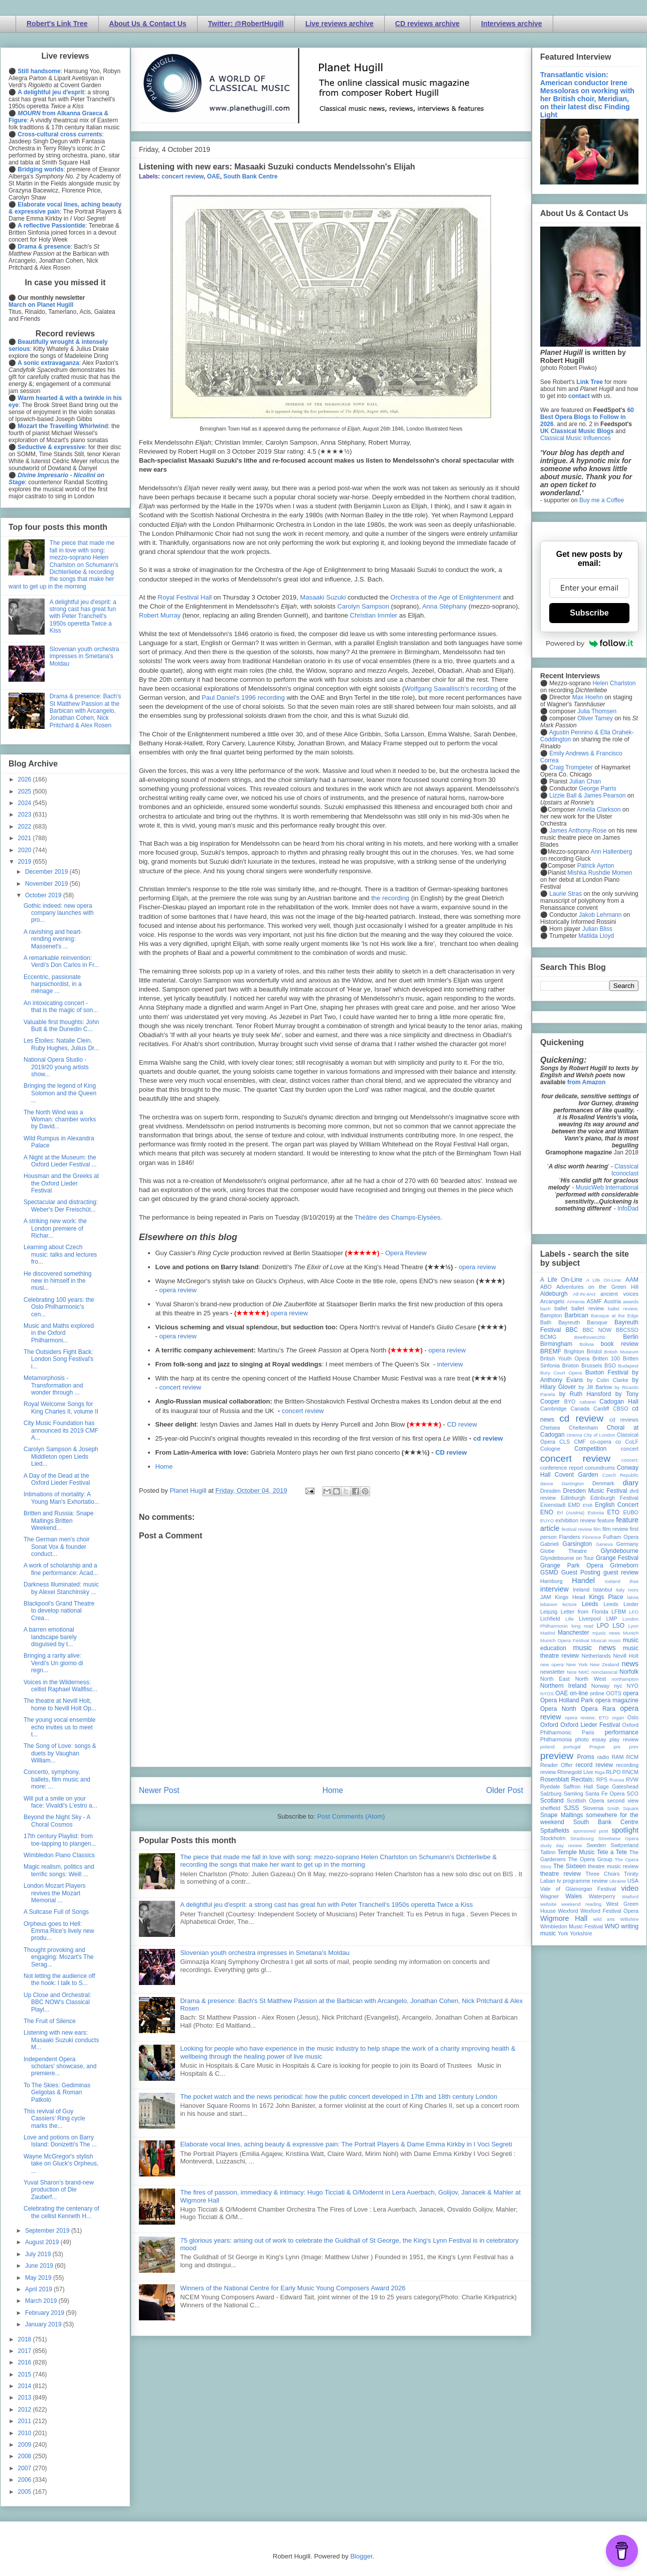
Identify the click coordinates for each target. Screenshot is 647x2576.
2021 (25, 838)
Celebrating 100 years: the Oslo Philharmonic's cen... (59, 1307)
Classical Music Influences (575, 438)
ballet (560, 1308)
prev (633, 1746)
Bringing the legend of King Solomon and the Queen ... (60, 1093)
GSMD (549, 1572)
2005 (25, 2491)
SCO (632, 1794)
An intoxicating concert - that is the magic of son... (61, 1007)
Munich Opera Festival (564, 1640)
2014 (25, 2386)
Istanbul (602, 1590)
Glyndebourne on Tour (567, 1558)
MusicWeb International (607, 1187)
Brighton (574, 1351)
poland (547, 1746)
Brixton (570, 1365)
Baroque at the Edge (614, 1315)
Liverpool (590, 1619)
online (597, 1693)
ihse (633, 1581)
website (548, 1904)
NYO (632, 1686)
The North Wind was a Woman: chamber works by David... (60, 1119)
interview (450, 1364)
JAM (545, 1597)
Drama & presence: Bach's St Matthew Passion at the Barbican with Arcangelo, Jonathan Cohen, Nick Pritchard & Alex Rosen (85, 711)
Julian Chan (585, 781)
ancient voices (619, 1294)
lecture (569, 1604)
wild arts (604, 1919)
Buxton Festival (606, 1372)
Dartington (573, 1483)
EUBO (630, 1512)
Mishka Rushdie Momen (599, 872)
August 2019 (43, 2242)
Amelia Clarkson (598, 809)
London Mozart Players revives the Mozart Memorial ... (54, 1893)
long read (582, 1626)
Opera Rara (598, 1708)
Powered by (589, 643)
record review (594, 1764)
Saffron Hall (578, 1787)
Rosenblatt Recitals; (567, 1779)
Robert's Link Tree (57, 24)
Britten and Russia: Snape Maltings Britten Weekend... (58, 1520)
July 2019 (39, 2254)
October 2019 (44, 895)
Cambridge (553, 1409)
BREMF (550, 1351)
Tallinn (548, 1852)
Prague (597, 1746)
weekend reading (581, 1904)
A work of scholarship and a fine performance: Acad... (61, 1569)
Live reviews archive (339, 24)
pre (616, 1746)
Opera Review (405, 1253)
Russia (616, 1779)
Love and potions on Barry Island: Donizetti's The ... (60, 2141)
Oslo (632, 1717)
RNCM (630, 1772)
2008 (25, 2456)
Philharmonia (556, 1739)
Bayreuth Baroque (582, 1322)
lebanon (548, 1604)
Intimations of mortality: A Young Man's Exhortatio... (61, 1498)
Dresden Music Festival (595, 1490)
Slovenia (593, 1808)
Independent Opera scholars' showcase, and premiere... (60, 2066)
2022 (25, 826)
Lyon (633, 1626)
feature (605, 1520)
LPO (603, 1625)
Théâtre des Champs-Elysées (397, 1217)
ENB (588, 1505)
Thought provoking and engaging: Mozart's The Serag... (59, 1957)
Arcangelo (552, 1301)
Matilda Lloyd (596, 935)
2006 (25, 2479)
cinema (574, 1435)
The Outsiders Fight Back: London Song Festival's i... (58, 1359)
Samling (573, 1794)
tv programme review (582, 1881)
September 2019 (48, 2230)
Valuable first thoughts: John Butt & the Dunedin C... (61, 1026)
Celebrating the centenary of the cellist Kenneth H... (61, 2212)
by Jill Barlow (595, 1387)
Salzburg (551, 1794)
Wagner (549, 1896)
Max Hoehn (587, 697)
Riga (600, 1772)
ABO (546, 1287)
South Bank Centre (250, 176)
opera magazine (616, 1700)
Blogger (361, 2556)
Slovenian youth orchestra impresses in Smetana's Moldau (265, 1952)
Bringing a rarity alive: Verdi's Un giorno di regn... (53, 1663)
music (614, 1640)
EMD (574, 1505)
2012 (25, 2409)
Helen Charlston (613, 683)
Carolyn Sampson (363, 606)
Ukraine (617, 1881)
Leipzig (548, 1612)
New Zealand (604, 1664)
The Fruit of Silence (50, 2021)
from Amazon (586, 1082)
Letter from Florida (584, 1612)
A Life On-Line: (604, 1280)
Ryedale (550, 1787)
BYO (570, 1402)
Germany (627, 1544)
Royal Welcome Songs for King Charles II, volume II (61, 1408)
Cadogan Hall (618, 1401)
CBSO (620, 1409)
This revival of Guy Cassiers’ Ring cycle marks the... (54, 2118)
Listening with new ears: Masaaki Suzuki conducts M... (61, 2040)
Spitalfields (554, 1830)
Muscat (598, 1640)
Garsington (577, 1543)
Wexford (568, 1911)
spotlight (624, 1830)
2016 (25, 2362)
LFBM (618, 1612)
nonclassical (604, 1672)
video (629, 1888)
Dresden (550, 1491)
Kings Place (606, 1597)
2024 (25, 803)
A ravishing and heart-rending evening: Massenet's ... (53, 939)
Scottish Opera (585, 1801)
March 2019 (42, 2300)
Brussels (591, 1365)
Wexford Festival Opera (609, 1911)
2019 (25, 861)
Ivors (633, 1590)
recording (627, 1765)
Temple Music (575, 1852)
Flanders (569, 1537)
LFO (633, 1612)
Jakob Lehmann (600, 914)
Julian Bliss (597, 928)
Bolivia (587, 1344)
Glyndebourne (619, 1550)
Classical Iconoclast (624, 1170)
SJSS (571, 1808)
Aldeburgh (554, 1293)
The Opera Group (590, 1859)
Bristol (594, 1351)
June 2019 (40, 2265)
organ (618, 1717)
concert (629, 1449)
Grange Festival (617, 1557)
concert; (629, 1460)
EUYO (547, 1520)
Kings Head (570, 1597)
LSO (618, 1625)
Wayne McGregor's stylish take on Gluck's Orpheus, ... (61, 2163)
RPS (601, 1779)
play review (623, 1739)
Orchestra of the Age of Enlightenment (445, 597)
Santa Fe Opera (605, 1794)
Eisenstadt (552, 1505)
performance (621, 1732)
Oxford (549, 1724)
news (629, 1664)
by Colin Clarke (607, 1380)
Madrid (547, 1633)
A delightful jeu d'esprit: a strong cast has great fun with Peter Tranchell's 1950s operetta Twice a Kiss (326, 1904)
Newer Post (159, 1790)
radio (603, 1757)
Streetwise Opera (618, 1838)
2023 (25, 814)
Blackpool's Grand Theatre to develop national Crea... (59, 1611)
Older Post (504, 1790)
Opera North (558, 1708)
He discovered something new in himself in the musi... (57, 1281)
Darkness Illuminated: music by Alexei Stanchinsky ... (61, 1588)
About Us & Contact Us (148, 24)
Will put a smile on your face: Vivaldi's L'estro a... (60, 1802)
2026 (25, 779)
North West (590, 1679)
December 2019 (47, 871)
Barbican (576, 1315)
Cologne (550, 1449)
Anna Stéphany (444, 606)
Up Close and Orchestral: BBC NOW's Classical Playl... (57, 2002)
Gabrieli (549, 1544)
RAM (617, 1757)
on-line (579, 1693)
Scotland (552, 1800)
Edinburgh (573, 1498)
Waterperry (602, 1896)
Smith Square (622, 1808)
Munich (630, 1633)
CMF (580, 1442)
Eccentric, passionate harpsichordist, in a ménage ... (53, 984)
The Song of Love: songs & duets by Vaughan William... (60, 1753)
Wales (573, 1896)
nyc (618, 1686)
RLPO (613, 1772)
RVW (632, 1779)
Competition (590, 1448)
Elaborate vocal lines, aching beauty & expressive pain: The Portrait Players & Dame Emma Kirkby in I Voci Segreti (346, 2144)
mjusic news (606, 1633)
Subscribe (589, 613)
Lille (569, 1619)
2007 (25, 2468)
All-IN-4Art (584, 1294)
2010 (25, 2433)
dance (546, 1483)
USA (632, 1881)
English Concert (616, 1504)
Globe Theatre (563, 1551)
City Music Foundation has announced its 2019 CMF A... (61, 1430)
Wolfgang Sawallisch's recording (451, 688)
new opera (552, 1664)
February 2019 (45, 2312)
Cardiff (601, 1409)
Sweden (596, 1845)
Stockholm (552, 1838)
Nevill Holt (625, 1656)
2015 (25, 2374)
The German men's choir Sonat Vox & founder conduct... (57, 1546)
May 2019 (39, 2277)
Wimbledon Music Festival (571, 1926)
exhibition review (575, 1520)
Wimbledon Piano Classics (59, 1855)
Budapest (628, 1365)
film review (615, 1529)
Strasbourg (582, 1838)
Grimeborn (624, 1565)
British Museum (621, 1351)
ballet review (587, 1308)
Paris (588, 1732)
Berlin (630, 1336)
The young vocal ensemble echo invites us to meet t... (59, 1727)
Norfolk (628, 1671)
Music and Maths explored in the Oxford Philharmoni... (59, 1333)
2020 (25, 850)
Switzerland (624, 1845)
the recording (390, 898)
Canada (579, 1409)
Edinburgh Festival (614, 1498)
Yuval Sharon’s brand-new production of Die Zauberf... (59, 2190)
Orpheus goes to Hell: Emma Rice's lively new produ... (59, 1931)
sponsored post (590, 1831)
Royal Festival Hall (185, 597)
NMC (583, 1672)
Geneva (604, 1544)
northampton (624, 1679)
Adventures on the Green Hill (597, 1287)
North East (555, 1679)
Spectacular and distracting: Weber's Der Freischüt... (61, 1206)
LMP (611, 1619)
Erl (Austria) (570, 1512)
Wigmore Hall (563, 1918)
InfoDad (627, 1208)
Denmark (603, 1483)
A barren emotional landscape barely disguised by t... (50, 1637)
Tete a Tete (612, 1852)
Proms (585, 1756)
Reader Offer (556, 1765)
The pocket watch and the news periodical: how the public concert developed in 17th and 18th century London (338, 2096)
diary (630, 1483)
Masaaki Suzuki (323, 597)
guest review (620, 1572)
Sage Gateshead (617, 1787)
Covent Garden (576, 1474)
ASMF (594, 1301)
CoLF (631, 1442)
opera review (477, 1267)
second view (622, 1801)
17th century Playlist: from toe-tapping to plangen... (60, 1840)
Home (164, 1466)
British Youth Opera (564, 1358)
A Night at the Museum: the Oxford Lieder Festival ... (60, 1161)
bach (545, 1308)
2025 (25, 791)
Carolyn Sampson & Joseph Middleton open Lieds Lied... (61, 1456)
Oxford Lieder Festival (590, 1724)
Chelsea (550, 1428)
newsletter (552, 1672)
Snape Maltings (561, 1815)
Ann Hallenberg (611, 851)
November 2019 (47, 883)
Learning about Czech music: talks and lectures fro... (60, 1254)
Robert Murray (160, 615)
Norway (600, 1686)
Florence (591, 1537)
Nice (571, 1672)
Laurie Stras (565, 893)
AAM (631, 1279)
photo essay (590, 1739)
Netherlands (595, 1656)
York (563, 1933)
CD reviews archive (427, 24)
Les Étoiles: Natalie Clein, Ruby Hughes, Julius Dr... (61, 1044)
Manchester (573, 1632)
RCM (632, 1757)
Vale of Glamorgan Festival (578, 1889)
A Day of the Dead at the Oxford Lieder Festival (57, 1479)
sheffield (550, 1808)
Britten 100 (606, 1358)
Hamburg (551, 1581)
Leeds (590, 1604)
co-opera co (605, 1442)
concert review (182, 176)
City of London (599, 1435)
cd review (488, 1438)
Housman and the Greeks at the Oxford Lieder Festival (61, 1183)
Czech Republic (620, 1475)
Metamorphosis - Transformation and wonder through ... (53, 1385)
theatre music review (613, 1866)
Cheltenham (583, 1428)
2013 (25, 2397)
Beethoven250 (589, 1337)
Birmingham (556, 1343)
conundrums (599, 1468)
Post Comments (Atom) (351, 1816)
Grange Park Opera (571, 1565)
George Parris (597, 788)
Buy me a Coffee (601, 500)
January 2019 (44, 2324)
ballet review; (623, 1308)
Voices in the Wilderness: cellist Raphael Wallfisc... (60, 1686)
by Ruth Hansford (585, 1394)
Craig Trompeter (571, 767)
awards (630, 1301)
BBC (572, 1329)
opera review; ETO (586, 1717)
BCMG (548, 1337)
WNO (612, 1926)
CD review (462, 1424)
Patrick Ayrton (595, 865)
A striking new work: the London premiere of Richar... (55, 1228)
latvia (632, 1597)
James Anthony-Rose (577, 830)
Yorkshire (581, 1933)
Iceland (612, 1581)
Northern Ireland (563, 1685)
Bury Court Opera (561, 1372)
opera (630, 1693)
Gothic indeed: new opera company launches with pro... (59, 913)
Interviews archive (511, 24)
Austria (612, 1301)
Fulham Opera (621, 1537)
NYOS (547, 1693)
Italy (620, 1590)
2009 (25, 2444)
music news (594, 1648)
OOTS (613, 1693)
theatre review (560, 1873)
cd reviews (623, 1420)
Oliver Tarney (594, 718)
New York (577, 1664)
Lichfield (550, 1619)
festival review (577, 1529)
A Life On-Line (561, 1279)
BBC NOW (597, 1330)
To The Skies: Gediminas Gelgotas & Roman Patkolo (57, 2092)
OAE (213, 176)
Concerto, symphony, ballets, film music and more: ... (57, 1779)
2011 (25, 2421)
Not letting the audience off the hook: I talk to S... (59, 1979)
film (597, 1529)
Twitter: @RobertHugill (246, 24)
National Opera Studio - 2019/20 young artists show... (56, 1067)
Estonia (596, 1512)
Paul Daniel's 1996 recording (243, 697)
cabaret (588, 1402)
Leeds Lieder (620, 1604)
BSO (610, 1365)
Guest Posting (580, 1572)
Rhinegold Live (575, 1772)
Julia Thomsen (596, 711)
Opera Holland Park (566, 1700)
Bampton (551, 1315)
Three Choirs (602, 1874)
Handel (583, 1580)
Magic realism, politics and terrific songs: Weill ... (59, 1870)
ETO (613, 1512)
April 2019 (39, 2289)
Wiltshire (629, 1919)
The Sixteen (569, 1866)
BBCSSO (627, 1330)
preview (556, 1755)
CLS (564, 1442)
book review (619, 1343)
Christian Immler (374, 615)
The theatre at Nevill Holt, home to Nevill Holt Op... (60, 1704)
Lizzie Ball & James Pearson (587, 795)
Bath (545, 1322)
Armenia (576, 1301)
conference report (561, 1468)
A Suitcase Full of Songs (56, 1911)
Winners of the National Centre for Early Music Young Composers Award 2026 (292, 2288)
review (548, 1772)
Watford (630, 1896)
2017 (25, 2350)
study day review (561, 1845)
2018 (25, 2339)
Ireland (581, 1590)
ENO (546, 1512)
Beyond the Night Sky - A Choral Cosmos (57, 1821)
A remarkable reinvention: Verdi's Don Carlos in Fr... (61, 961)
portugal (572, 1746)
